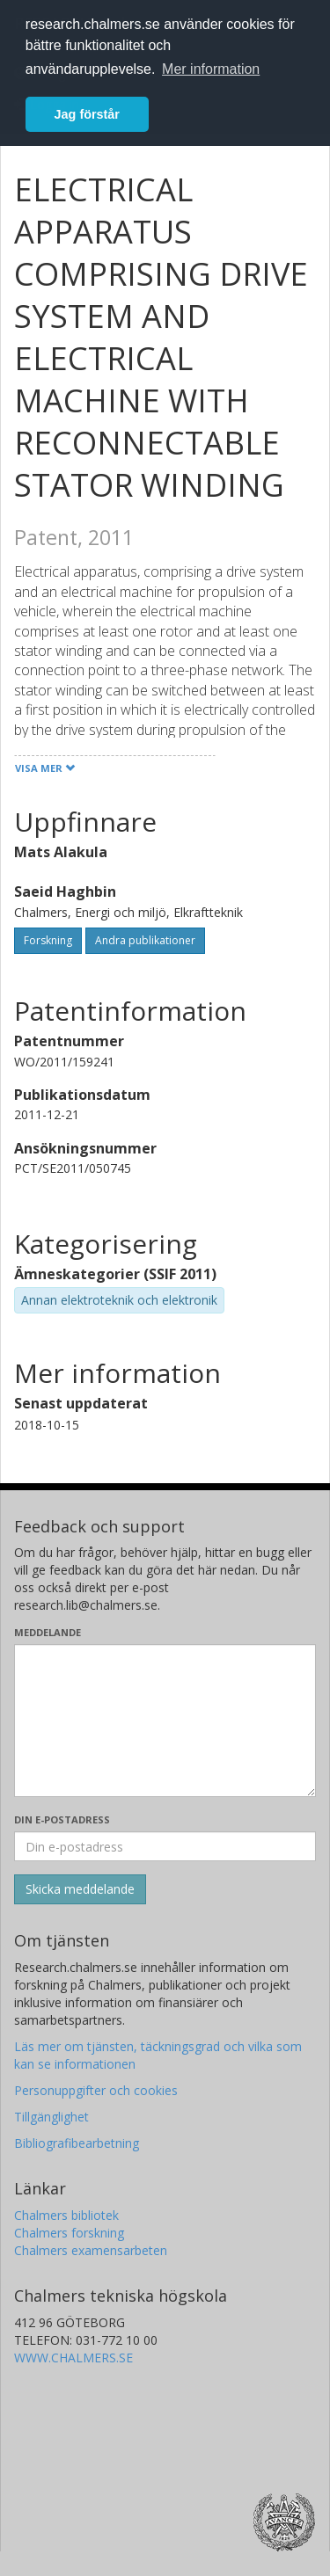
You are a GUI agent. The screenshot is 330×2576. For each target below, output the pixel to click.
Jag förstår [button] (87, 114)
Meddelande (47, 1632)
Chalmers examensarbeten (90, 2250)
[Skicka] (80, 1889)
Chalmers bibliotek (66, 2215)
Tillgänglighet (51, 2116)
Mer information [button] (211, 69)
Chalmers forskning (69, 2232)
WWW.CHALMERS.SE (73, 2357)
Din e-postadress (62, 1819)
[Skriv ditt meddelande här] (165, 1720)
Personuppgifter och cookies (96, 2090)
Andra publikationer (145, 940)
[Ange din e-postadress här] (165, 1846)
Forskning (48, 940)
